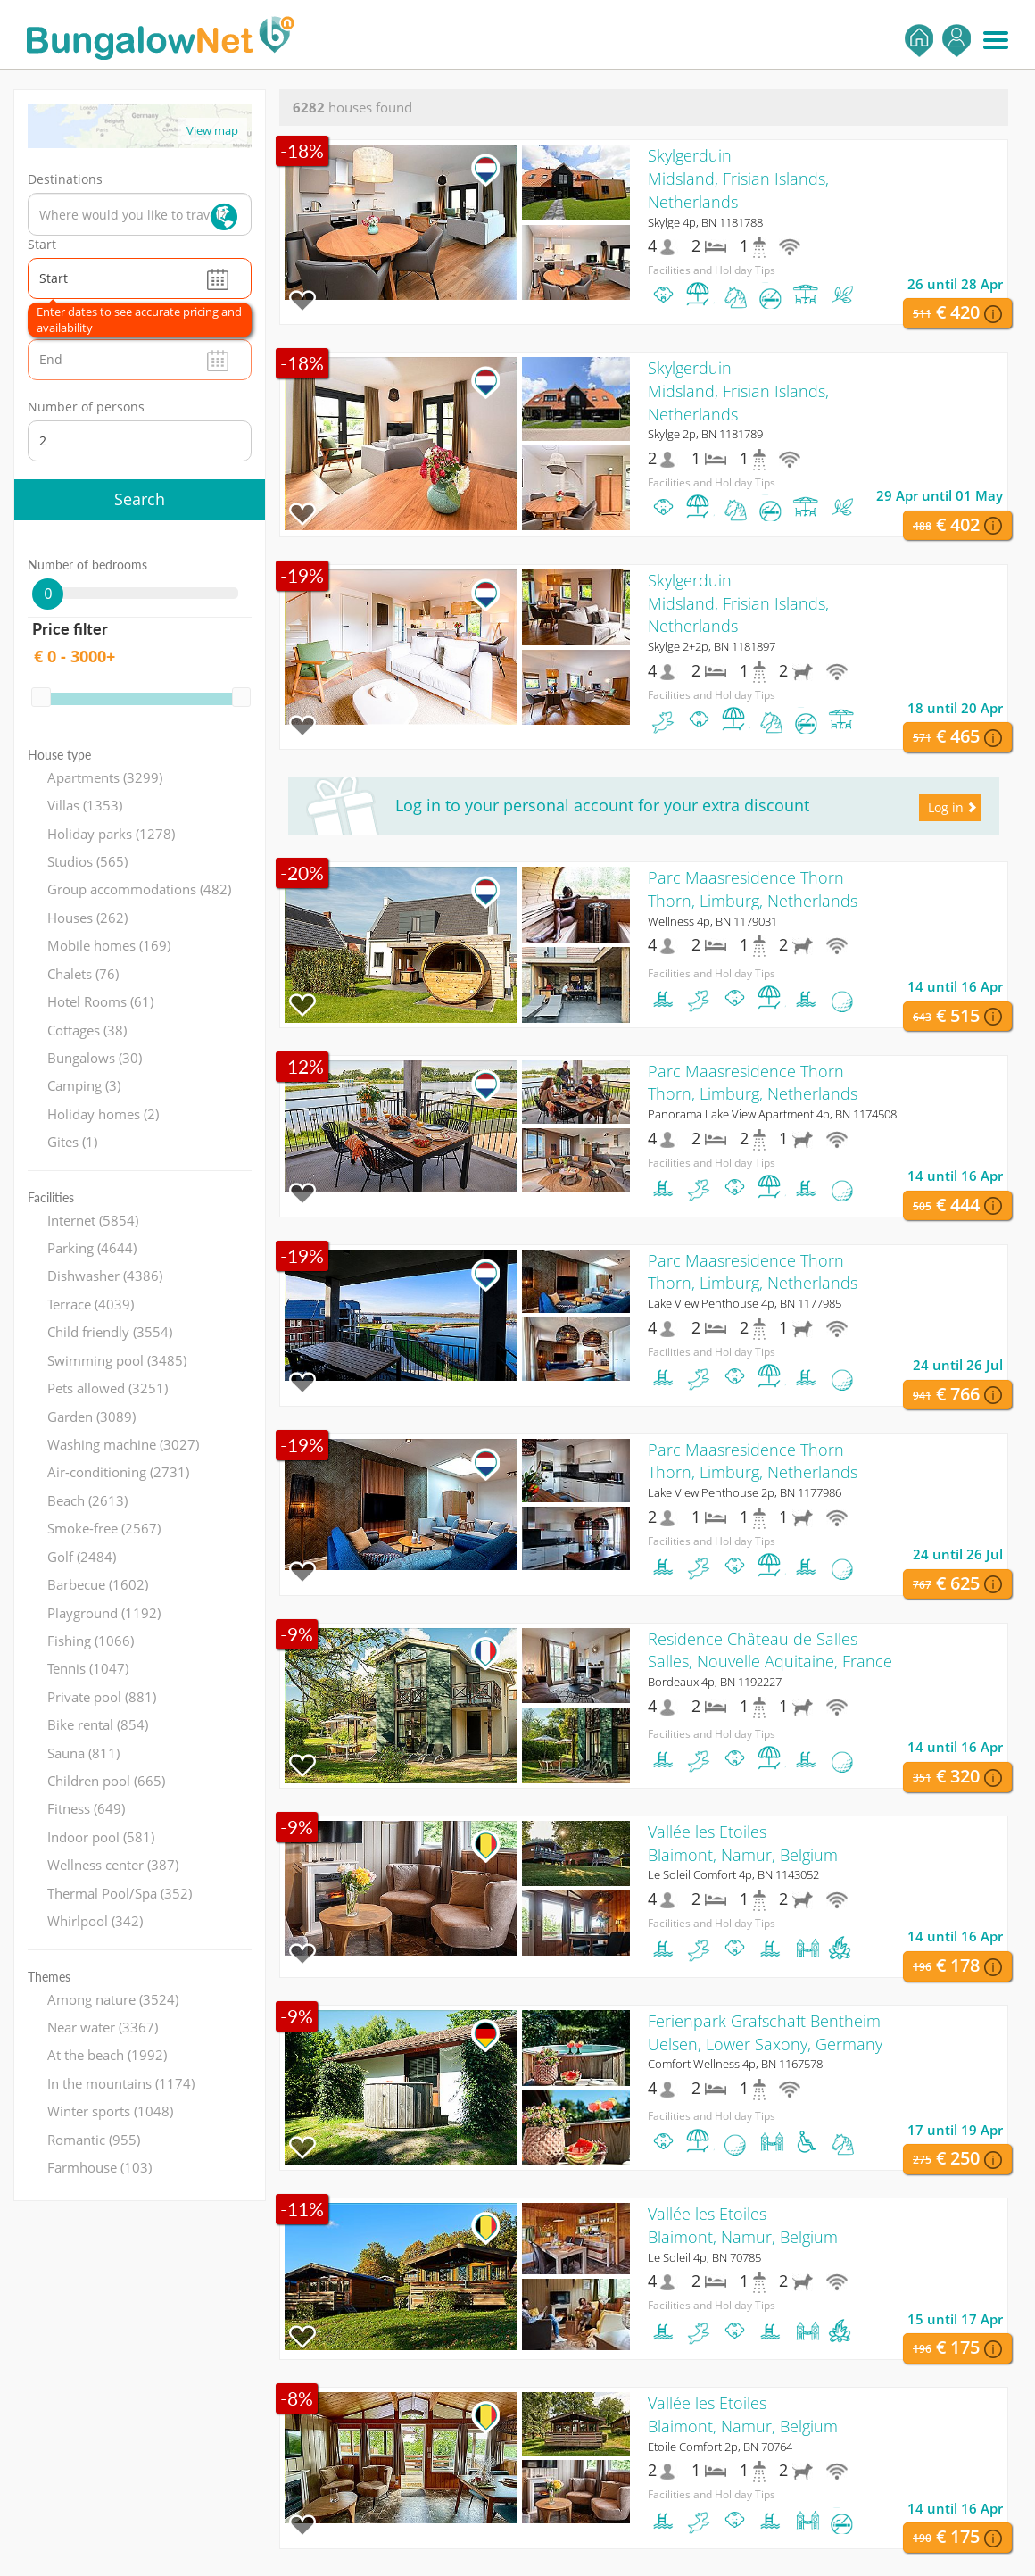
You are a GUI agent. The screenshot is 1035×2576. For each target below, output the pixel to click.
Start (42, 244)
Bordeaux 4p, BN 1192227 (715, 1682)
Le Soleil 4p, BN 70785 (704, 2257)
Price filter (70, 628)
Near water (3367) (102, 2027)
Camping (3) (83, 1085)
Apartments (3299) (104, 777)
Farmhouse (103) (99, 2167)
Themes (49, 1976)
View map (212, 130)
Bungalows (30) (94, 1058)
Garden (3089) (91, 1416)
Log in (956, 40)
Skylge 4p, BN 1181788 (705, 222)
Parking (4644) (92, 1248)
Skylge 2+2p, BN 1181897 (711, 646)
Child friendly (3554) (109, 1332)
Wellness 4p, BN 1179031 (712, 921)
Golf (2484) (81, 1557)
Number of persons (86, 406)
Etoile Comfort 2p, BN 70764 (720, 2447)
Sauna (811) (83, 1753)
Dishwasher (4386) (104, 1275)
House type (59, 754)
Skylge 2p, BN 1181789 (705, 434)
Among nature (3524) (112, 1999)
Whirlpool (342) (95, 1921)
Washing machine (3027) (123, 1444)
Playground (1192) (104, 1613)
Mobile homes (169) (108, 945)
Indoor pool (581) (100, 1837)
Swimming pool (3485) (116, 1360)
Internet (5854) (92, 1220)
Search (139, 499)
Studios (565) (87, 861)
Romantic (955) (93, 2139)
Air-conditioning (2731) (118, 1472)
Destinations (65, 178)
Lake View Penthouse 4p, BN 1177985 (744, 1303)
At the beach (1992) (107, 2055)
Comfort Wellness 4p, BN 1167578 (735, 2064)
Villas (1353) (84, 805)
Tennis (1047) (87, 1668)
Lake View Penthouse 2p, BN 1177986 (744, 1492)
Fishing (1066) (90, 1640)
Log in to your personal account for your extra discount (602, 805)
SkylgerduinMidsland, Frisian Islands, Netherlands (738, 178)
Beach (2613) (87, 1500)
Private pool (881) (101, 1697)
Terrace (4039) (90, 1304)
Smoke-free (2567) (104, 1528)
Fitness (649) (86, 1808)
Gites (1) (72, 1142)
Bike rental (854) (97, 1724)
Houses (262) (87, 918)
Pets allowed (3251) (107, 1388)
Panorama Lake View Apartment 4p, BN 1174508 (772, 1114)
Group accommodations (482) (139, 889)
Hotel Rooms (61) (100, 1001)
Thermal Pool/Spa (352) (119, 1893)
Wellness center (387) (112, 1865)
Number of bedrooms (87, 564)
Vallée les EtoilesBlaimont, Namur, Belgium (743, 1843)
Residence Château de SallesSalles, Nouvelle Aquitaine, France (770, 1650)
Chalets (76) (83, 974)
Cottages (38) (87, 1030)
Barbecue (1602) (97, 1584)
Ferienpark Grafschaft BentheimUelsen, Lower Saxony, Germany (765, 2032)
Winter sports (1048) (110, 2111)
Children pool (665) (106, 1781)
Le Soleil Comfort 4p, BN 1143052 (733, 1874)
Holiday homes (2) (103, 1114)
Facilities (51, 1197)
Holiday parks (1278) (111, 834)
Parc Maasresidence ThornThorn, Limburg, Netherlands (752, 889)
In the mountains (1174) (121, 2083)
